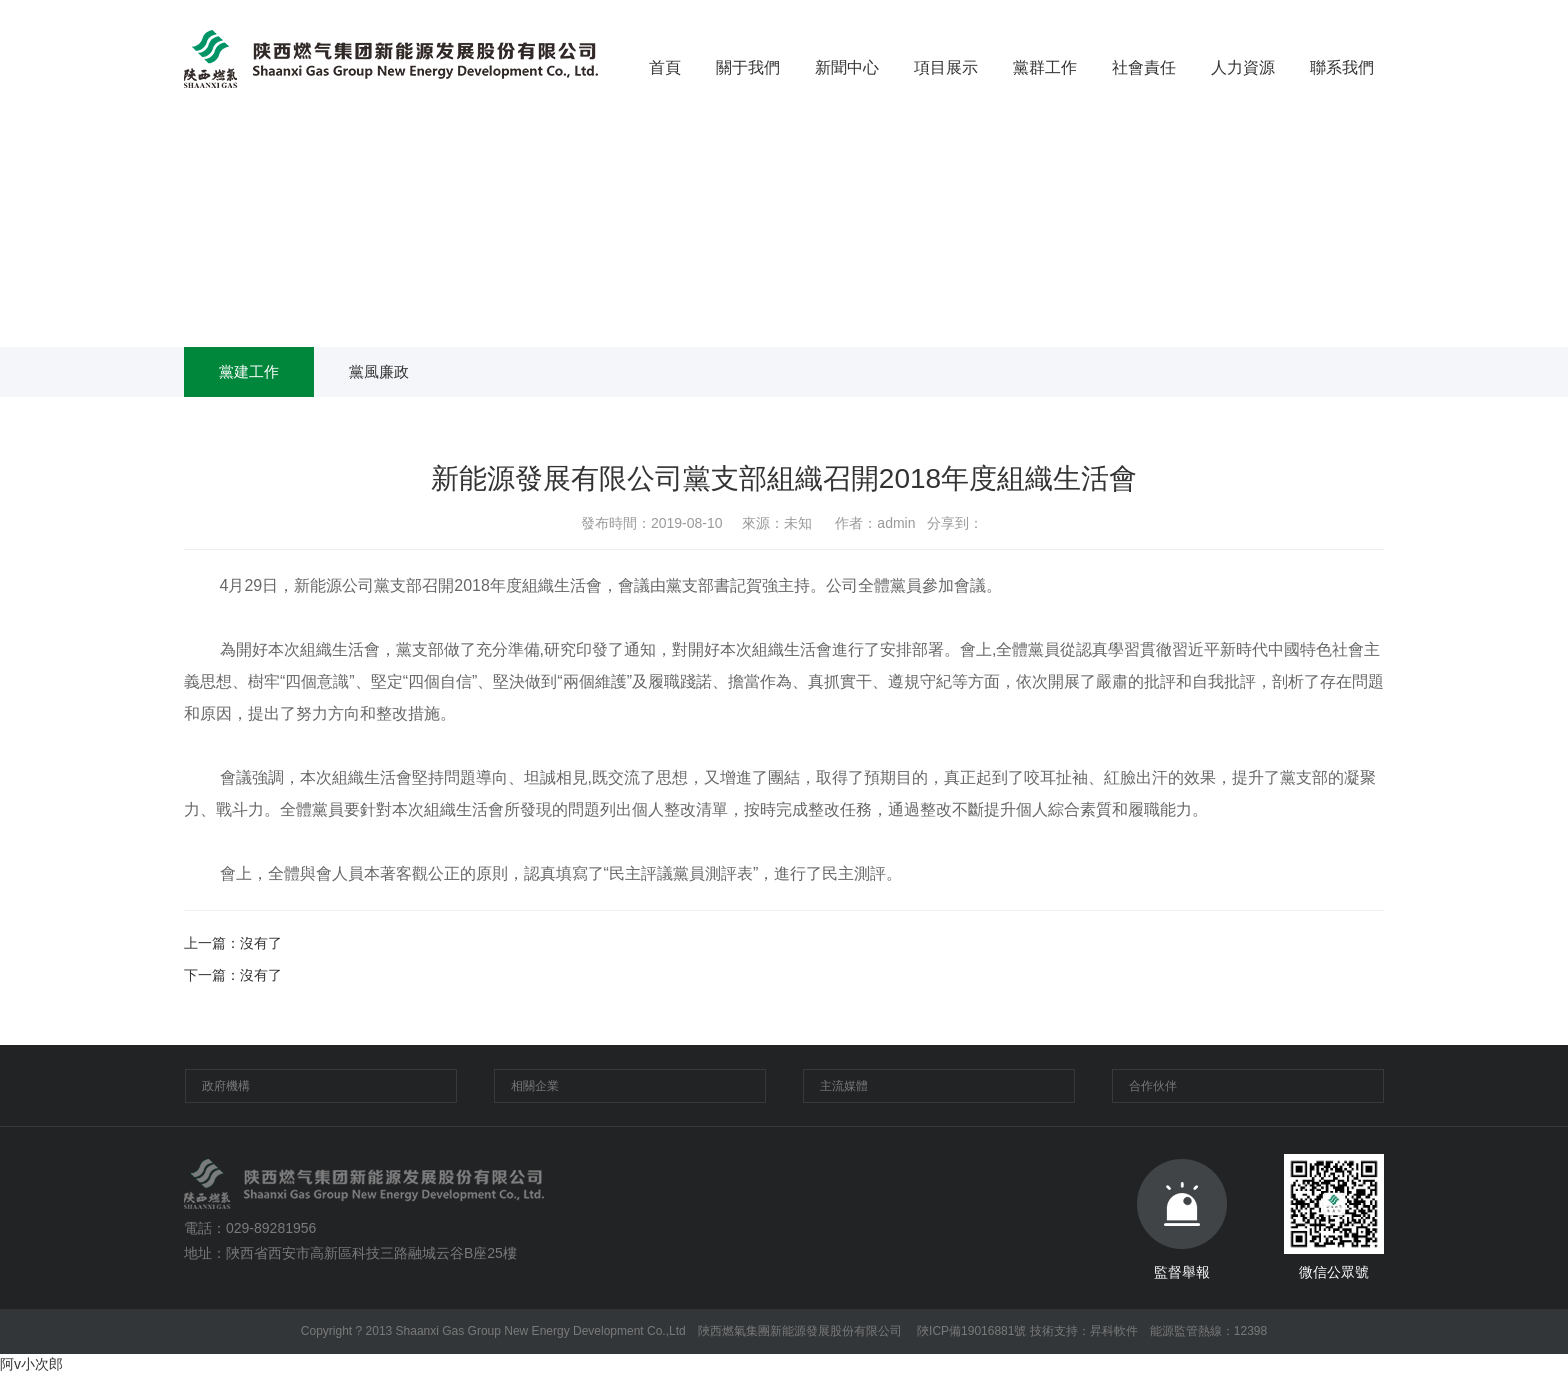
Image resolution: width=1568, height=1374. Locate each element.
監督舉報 (1182, 1219)
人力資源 (1243, 67)
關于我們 (748, 67)
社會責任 (1144, 67)
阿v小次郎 (31, 1364)
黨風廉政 (379, 371)
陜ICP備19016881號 (971, 1331)
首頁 (665, 67)
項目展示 (946, 67)
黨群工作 (1045, 67)
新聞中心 (847, 67)
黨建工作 (249, 371)
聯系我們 (1342, 67)
